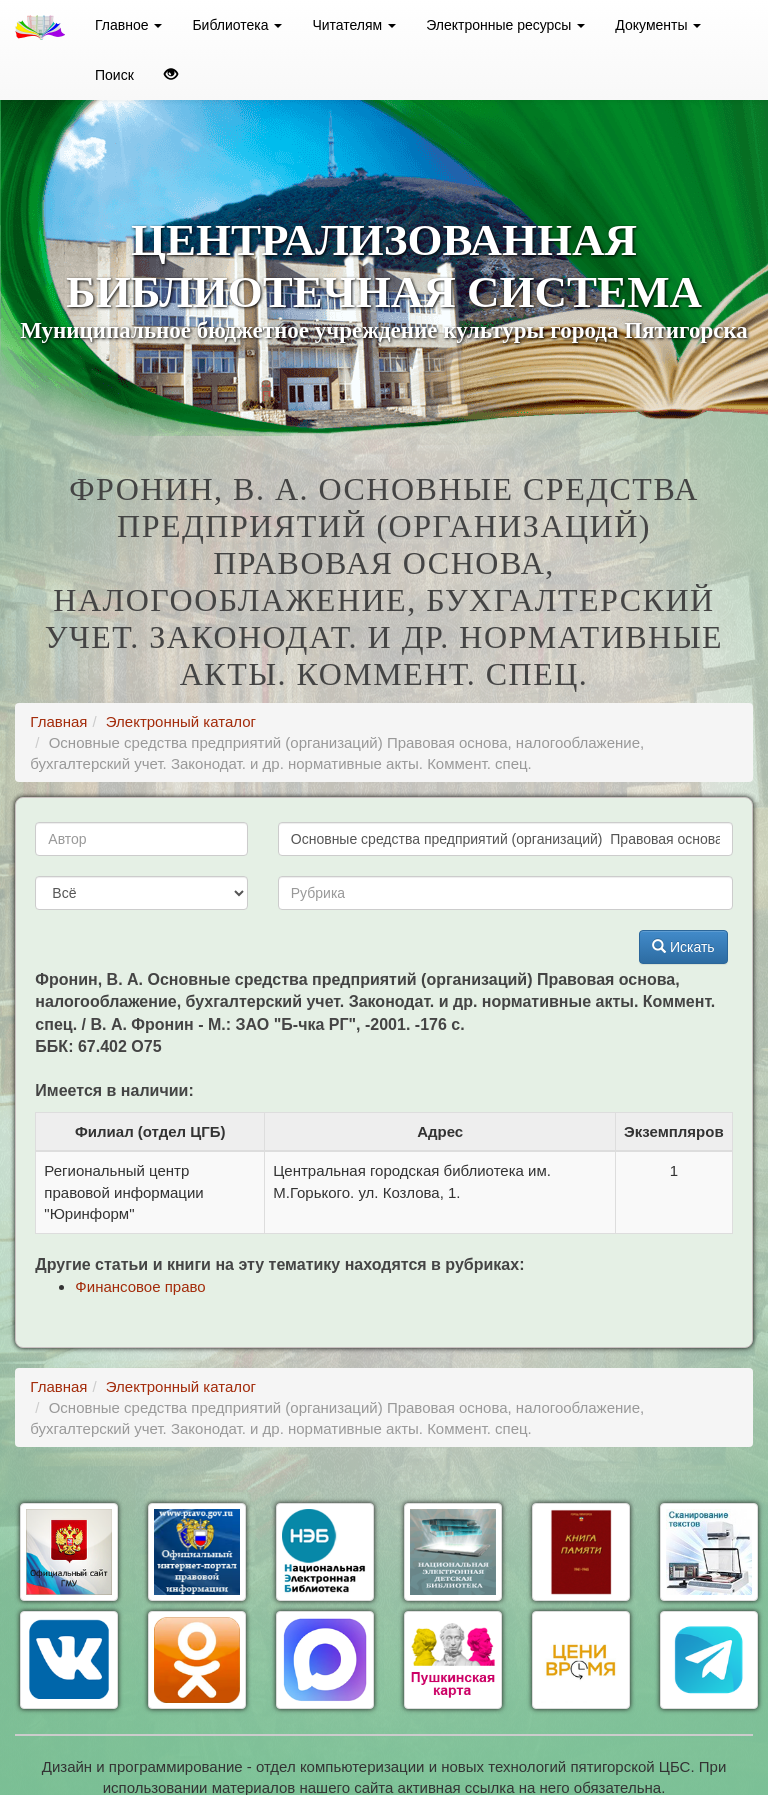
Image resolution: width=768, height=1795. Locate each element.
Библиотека (237, 25)
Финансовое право (140, 1286)
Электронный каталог (181, 721)
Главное (128, 25)
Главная (58, 721)
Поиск (114, 75)
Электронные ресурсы (505, 25)
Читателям (354, 25)
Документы (658, 25)
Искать (683, 947)
